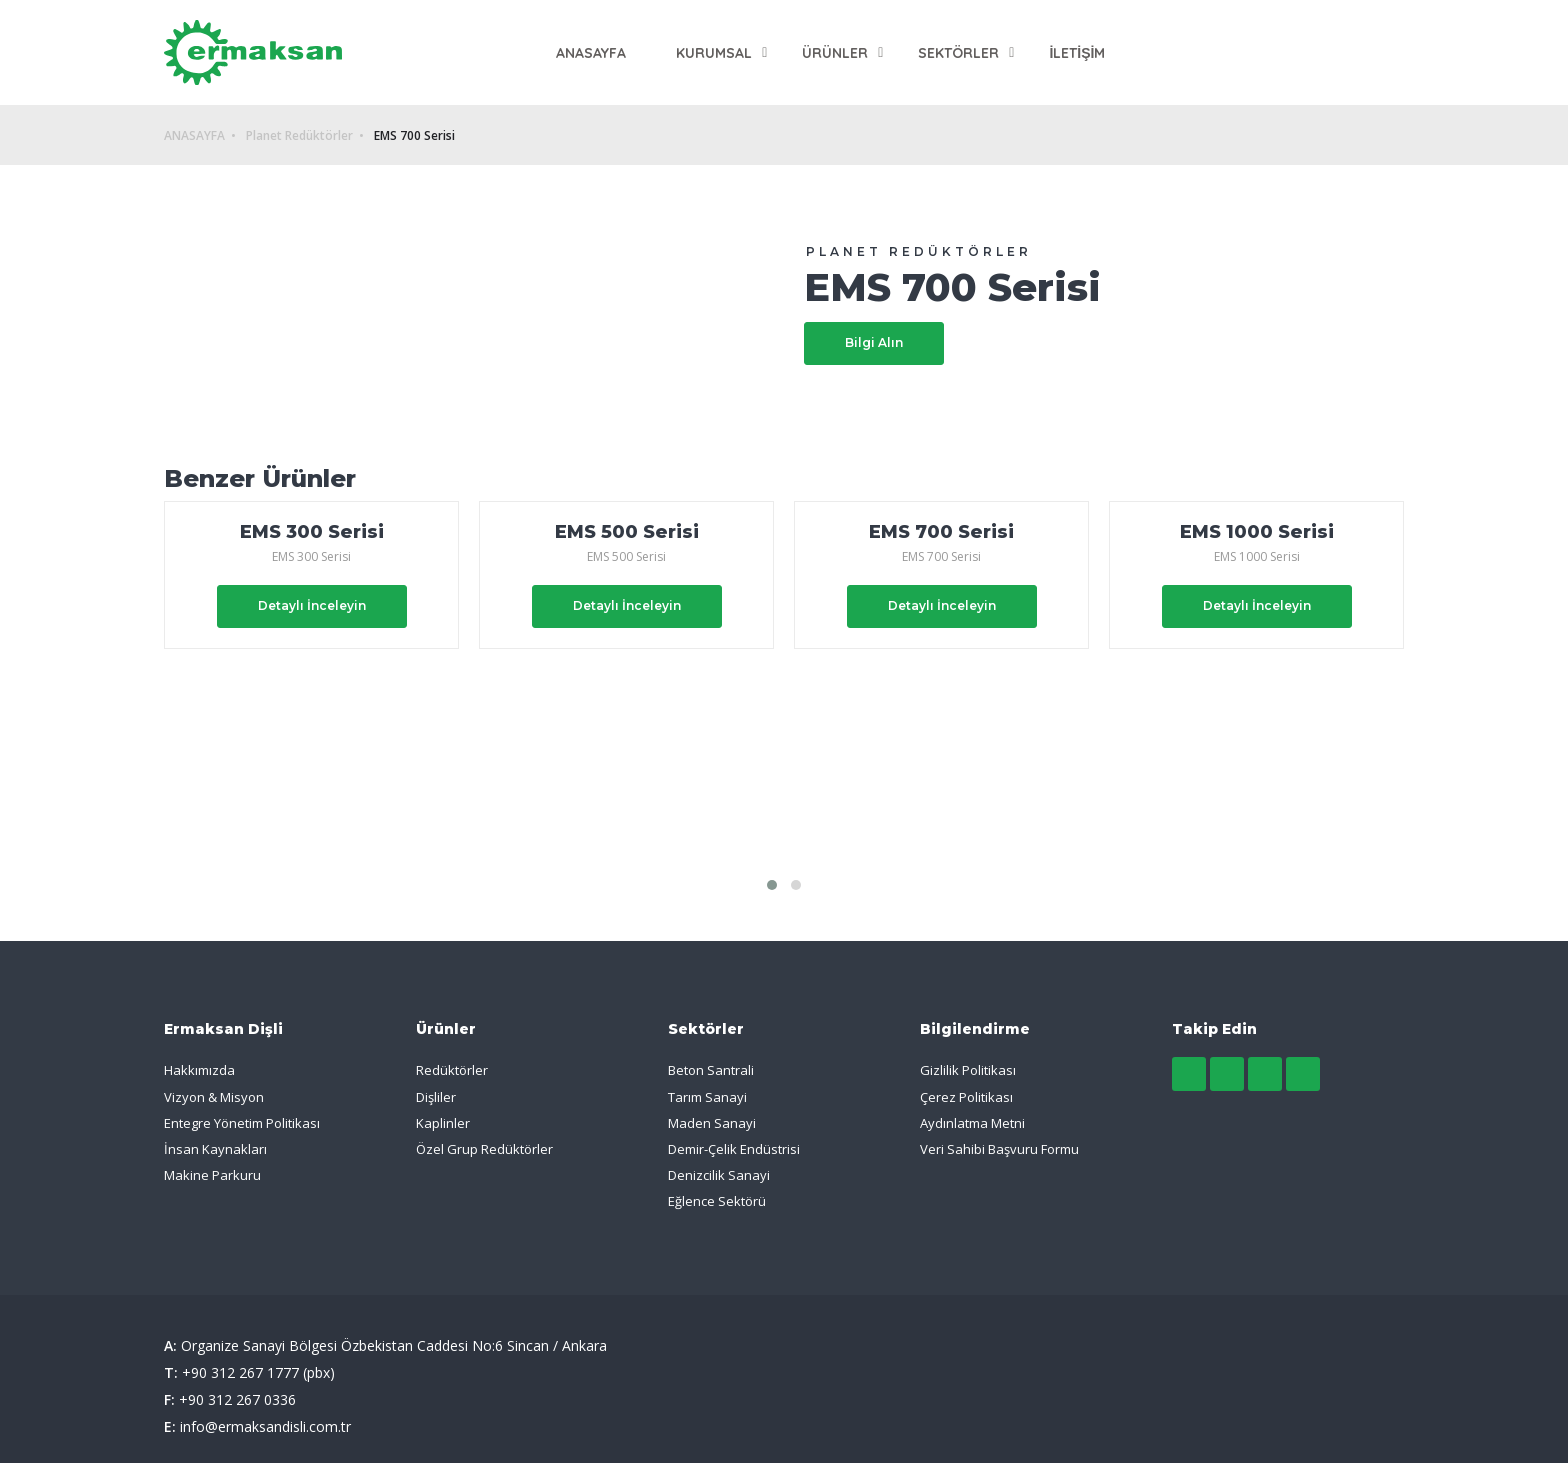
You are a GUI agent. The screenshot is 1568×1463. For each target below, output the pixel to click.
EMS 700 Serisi (414, 136)
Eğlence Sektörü (717, 1201)
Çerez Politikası (966, 1097)
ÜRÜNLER (835, 53)
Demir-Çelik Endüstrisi (734, 1149)
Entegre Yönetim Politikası (242, 1123)
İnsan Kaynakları (215, 1149)
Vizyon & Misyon (214, 1097)
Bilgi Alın (874, 342)
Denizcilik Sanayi (719, 1175)
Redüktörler (452, 1070)
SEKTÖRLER (958, 53)
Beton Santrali (711, 1070)
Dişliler (436, 1097)
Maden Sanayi (712, 1123)
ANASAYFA (591, 53)
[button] (772, 885)
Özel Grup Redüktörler (484, 1149)
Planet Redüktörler (299, 136)
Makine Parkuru (212, 1175)
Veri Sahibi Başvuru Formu (999, 1149)
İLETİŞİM (1077, 53)
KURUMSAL (714, 53)
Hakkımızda (199, 1070)
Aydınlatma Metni (972, 1123)
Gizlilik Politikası (968, 1070)
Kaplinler (443, 1123)
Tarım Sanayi (707, 1097)
